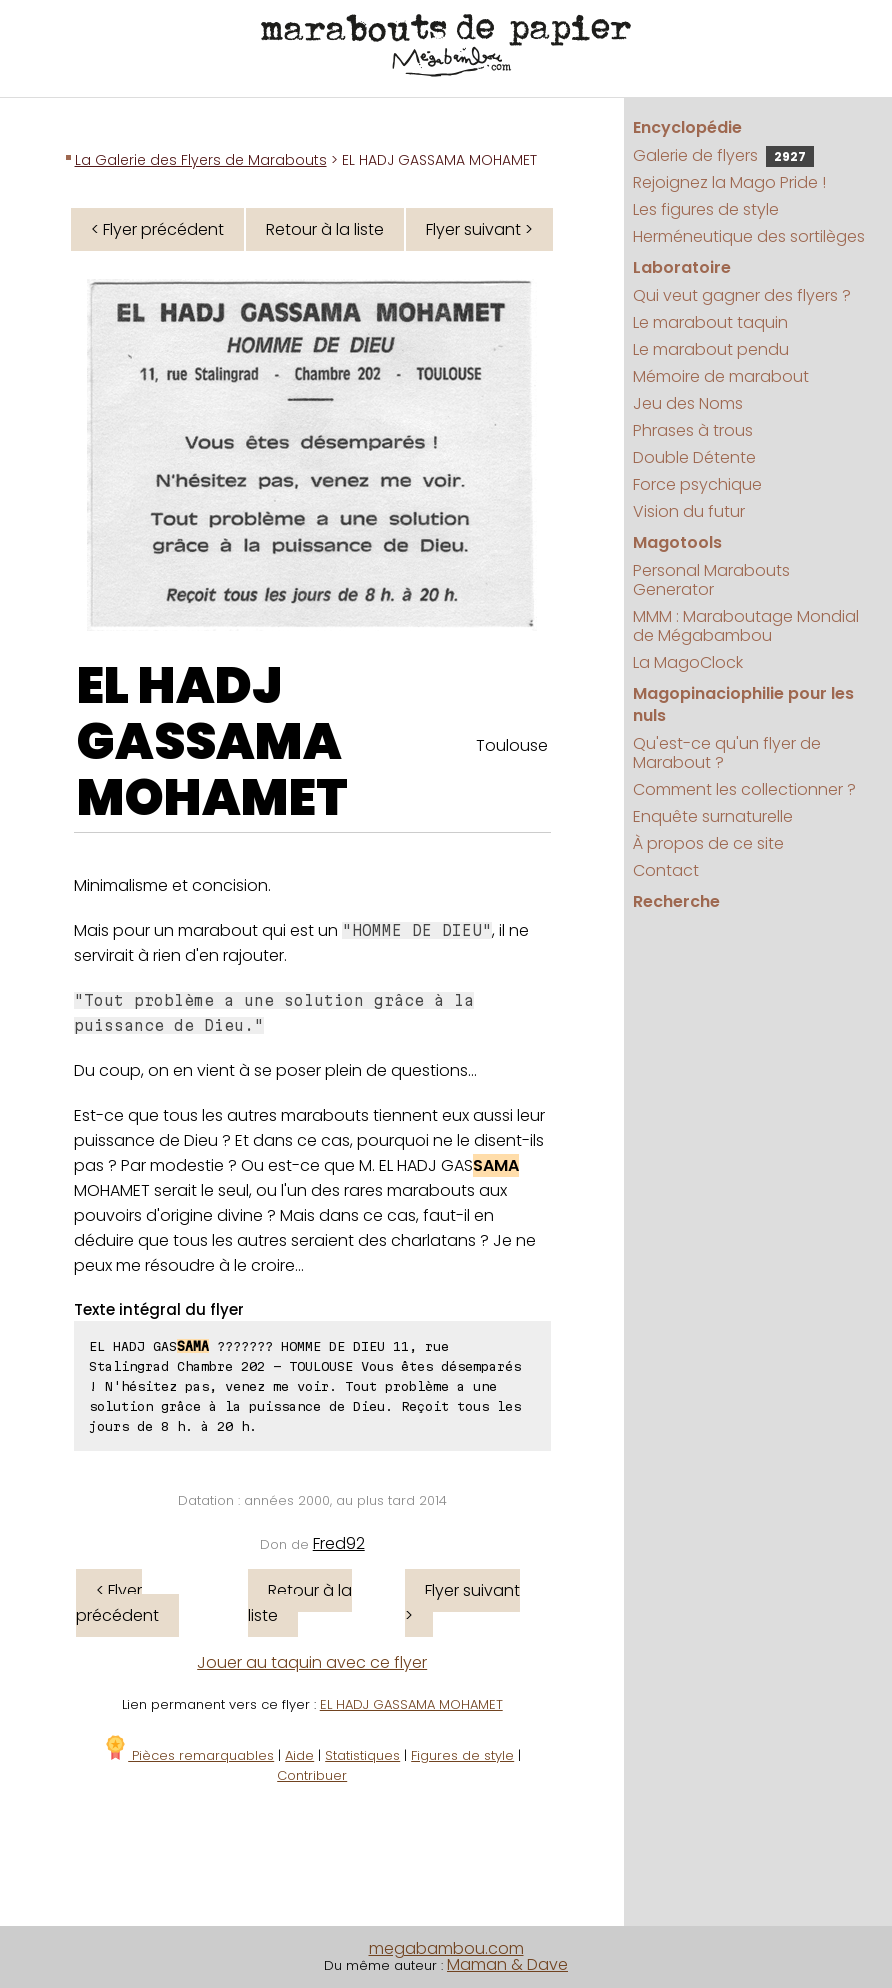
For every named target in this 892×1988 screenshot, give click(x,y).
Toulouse (512, 745)
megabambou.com (446, 1948)
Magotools (677, 542)
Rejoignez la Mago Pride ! (729, 182)
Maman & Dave (507, 1964)
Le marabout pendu (711, 349)
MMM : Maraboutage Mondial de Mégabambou (746, 626)
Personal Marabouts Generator (711, 580)
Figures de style (462, 1755)
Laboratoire (682, 267)
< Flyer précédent (157, 229)
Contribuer (312, 1775)
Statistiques (362, 1755)
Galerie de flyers (723, 155)
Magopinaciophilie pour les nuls (743, 704)
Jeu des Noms (688, 403)
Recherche (676, 901)
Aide (299, 1755)
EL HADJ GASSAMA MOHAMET (212, 742)
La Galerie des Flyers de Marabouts (201, 160)
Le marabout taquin (710, 322)
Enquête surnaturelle (713, 816)
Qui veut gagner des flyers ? (742, 295)
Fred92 (339, 1543)
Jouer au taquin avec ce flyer (312, 1662)
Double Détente (694, 457)
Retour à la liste (325, 229)
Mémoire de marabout (721, 376)
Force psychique (697, 484)
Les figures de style (706, 209)
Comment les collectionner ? (744, 789)
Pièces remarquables (188, 1755)
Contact (666, 870)
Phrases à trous (693, 430)
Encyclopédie (687, 127)
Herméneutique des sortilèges (749, 236)
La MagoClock (688, 662)
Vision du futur (689, 511)
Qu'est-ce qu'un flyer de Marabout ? (727, 753)
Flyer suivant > (479, 229)
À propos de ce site (708, 843)
